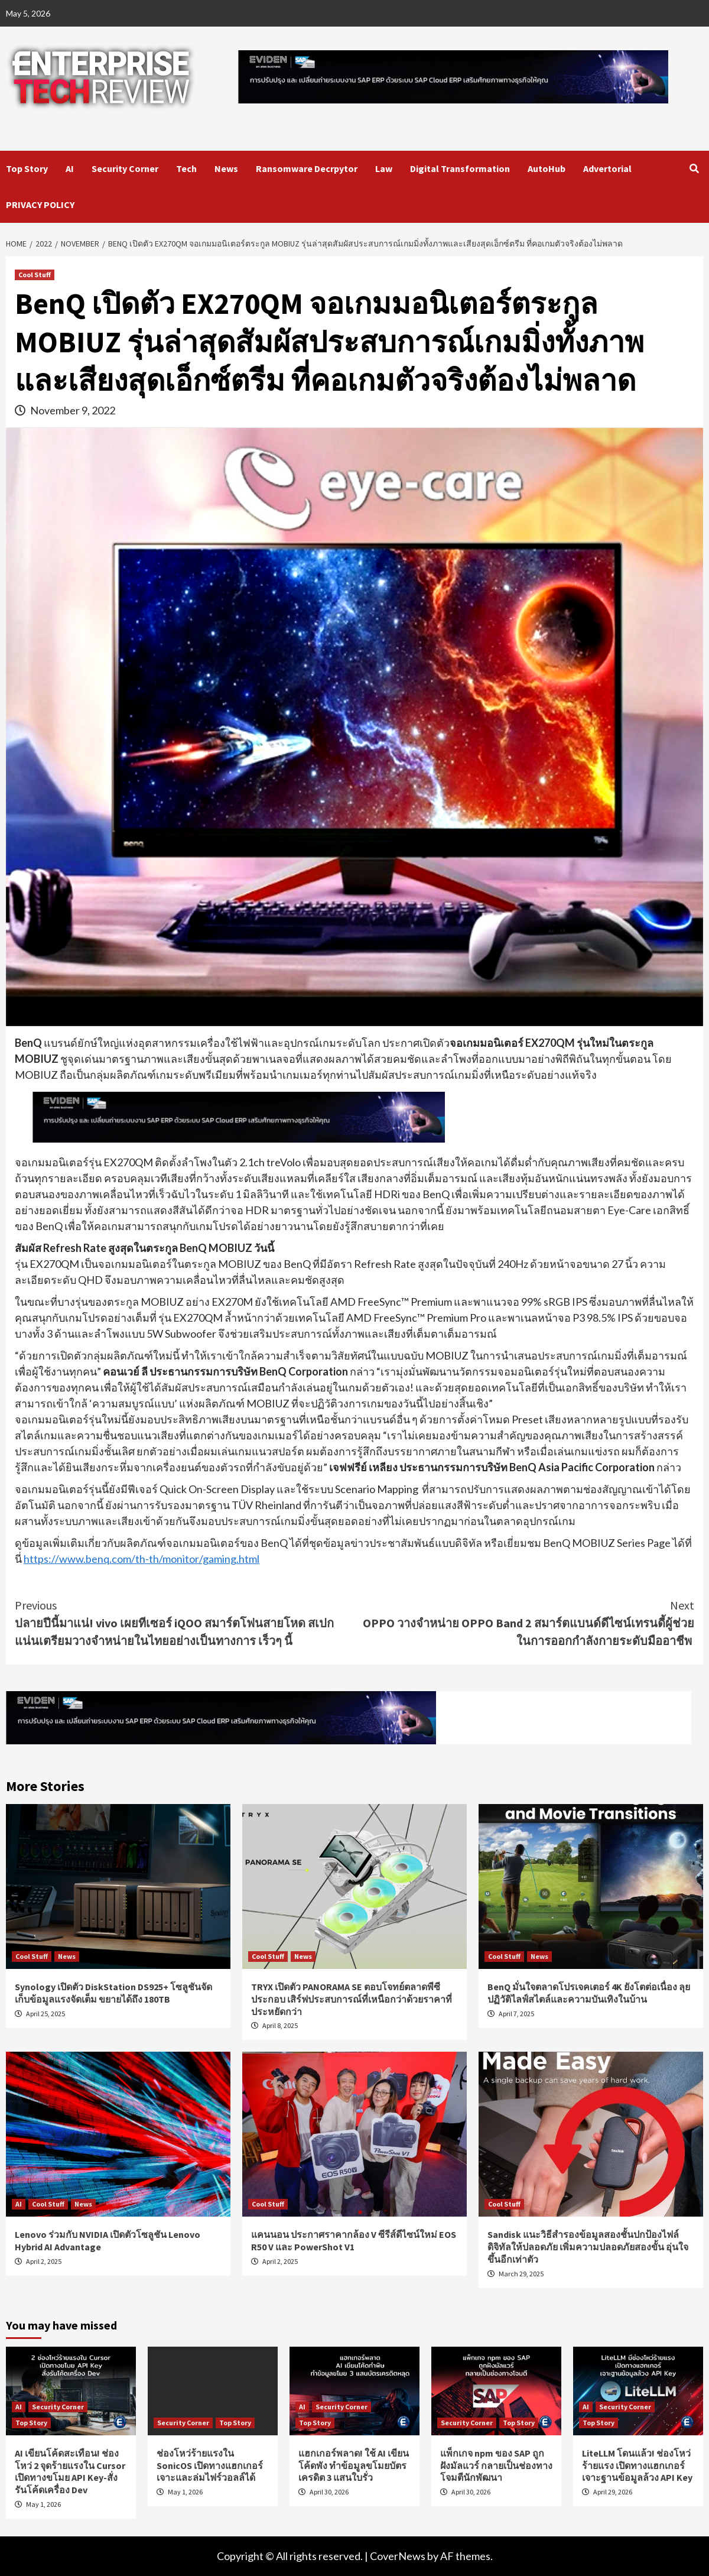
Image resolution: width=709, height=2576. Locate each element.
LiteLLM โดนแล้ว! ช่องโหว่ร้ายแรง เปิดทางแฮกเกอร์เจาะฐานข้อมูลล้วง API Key (637, 2465)
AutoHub (546, 168)
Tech (186, 168)
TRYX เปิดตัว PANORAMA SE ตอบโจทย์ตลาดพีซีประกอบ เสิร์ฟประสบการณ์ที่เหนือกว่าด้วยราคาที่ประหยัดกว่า (351, 1999)
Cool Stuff (34, 274)
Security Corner (125, 168)
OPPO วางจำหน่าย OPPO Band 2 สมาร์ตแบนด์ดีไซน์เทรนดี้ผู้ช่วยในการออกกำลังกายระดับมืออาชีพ (524, 1622)
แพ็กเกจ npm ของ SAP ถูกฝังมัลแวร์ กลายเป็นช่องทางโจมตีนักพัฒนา (496, 2465)
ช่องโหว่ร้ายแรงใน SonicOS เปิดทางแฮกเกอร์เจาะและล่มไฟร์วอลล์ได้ (210, 2465)
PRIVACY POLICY (40, 204)
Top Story (27, 168)
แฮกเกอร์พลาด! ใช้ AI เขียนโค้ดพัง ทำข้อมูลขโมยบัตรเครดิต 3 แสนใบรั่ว (353, 2465)
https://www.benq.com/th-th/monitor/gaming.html (141, 1558)
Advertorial (607, 168)
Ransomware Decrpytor (306, 168)
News (226, 168)
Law (383, 168)
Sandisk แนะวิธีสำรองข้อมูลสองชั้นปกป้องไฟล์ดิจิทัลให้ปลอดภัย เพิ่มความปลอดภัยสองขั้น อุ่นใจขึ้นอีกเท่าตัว (587, 2246)
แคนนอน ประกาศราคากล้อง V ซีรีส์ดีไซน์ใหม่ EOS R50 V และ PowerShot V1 (353, 2240)
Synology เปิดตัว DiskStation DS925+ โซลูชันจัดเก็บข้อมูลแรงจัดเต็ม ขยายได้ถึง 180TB (113, 1993)
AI (70, 168)
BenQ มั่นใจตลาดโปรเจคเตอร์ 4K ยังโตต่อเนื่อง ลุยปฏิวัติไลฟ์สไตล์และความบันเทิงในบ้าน (588, 1993)
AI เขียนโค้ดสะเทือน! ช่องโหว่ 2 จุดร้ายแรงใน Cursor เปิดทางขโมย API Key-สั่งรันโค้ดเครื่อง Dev (70, 2471)
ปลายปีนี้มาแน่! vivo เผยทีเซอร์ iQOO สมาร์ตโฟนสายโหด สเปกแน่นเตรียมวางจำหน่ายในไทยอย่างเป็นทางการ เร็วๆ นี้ (184, 1622)
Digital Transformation (460, 168)
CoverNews (397, 2555)
